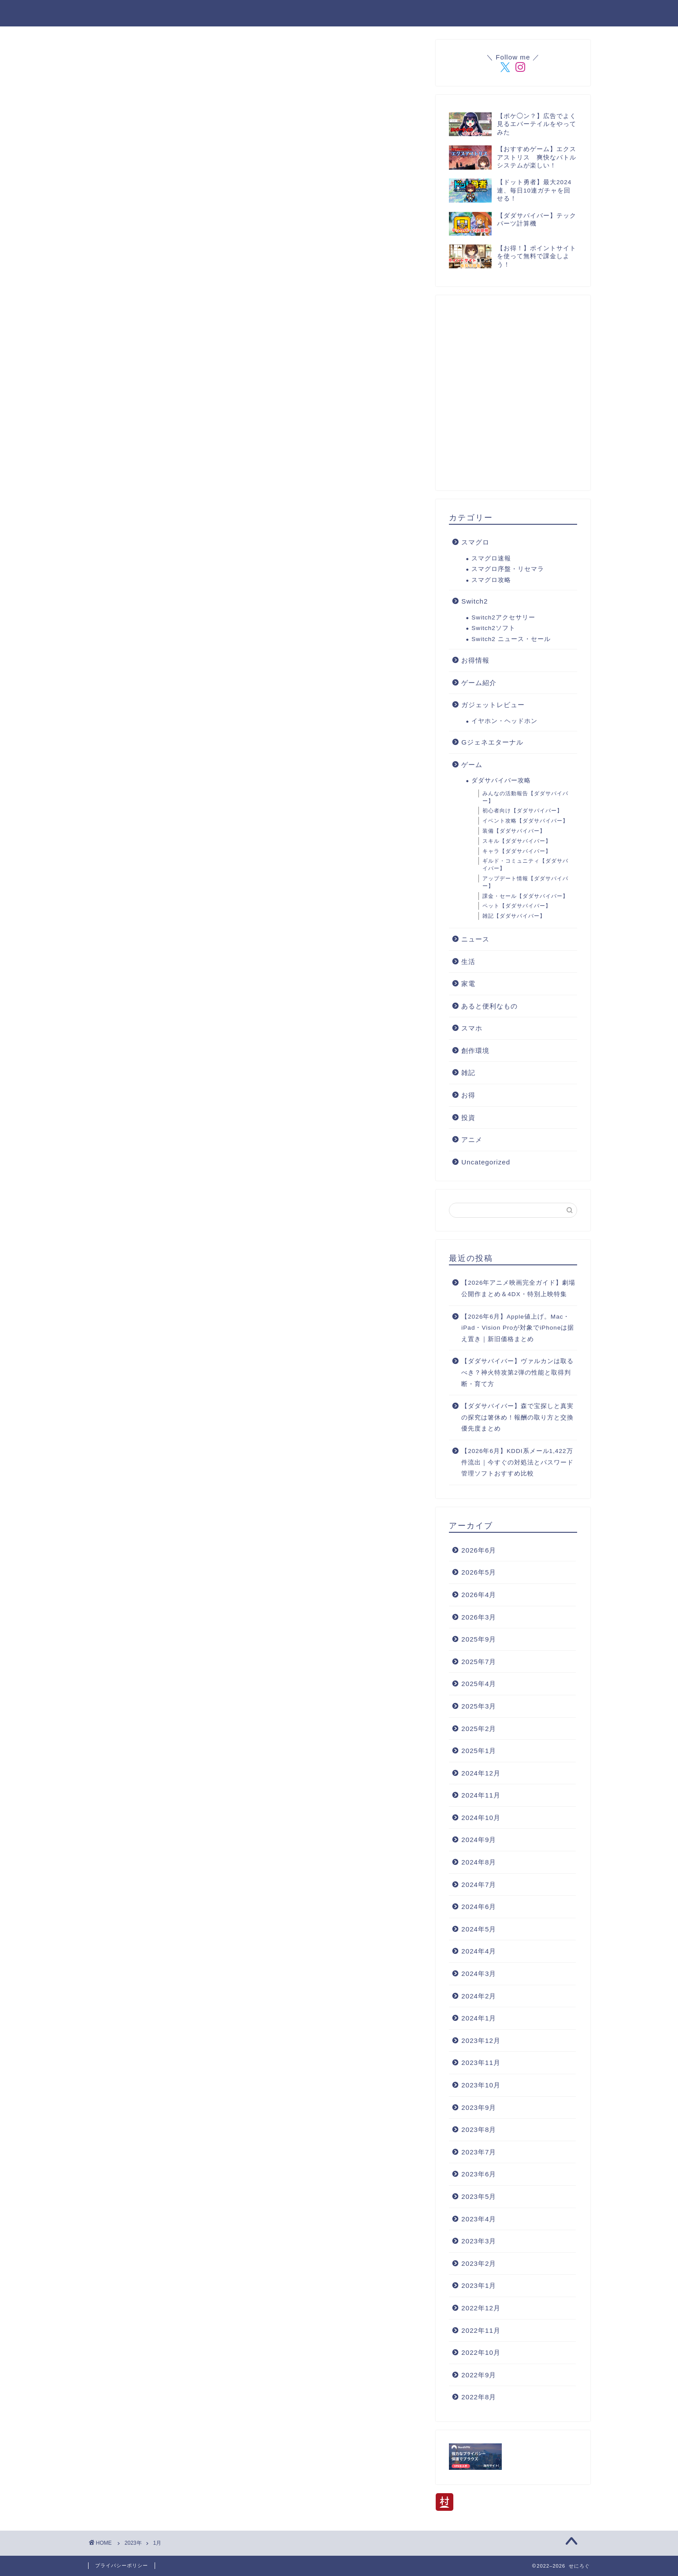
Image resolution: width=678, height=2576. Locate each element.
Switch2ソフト (493, 628)
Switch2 (474, 601)
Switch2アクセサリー (503, 617)
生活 (468, 961)
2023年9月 (478, 2107)
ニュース (475, 939)
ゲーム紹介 (478, 682)
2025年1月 (478, 1750)
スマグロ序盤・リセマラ (507, 569)
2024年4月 (478, 1951)
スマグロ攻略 (491, 580)
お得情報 (475, 660)
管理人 (416, 14)
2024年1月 (478, 2018)
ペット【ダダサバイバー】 (516, 906)
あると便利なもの (489, 1006)
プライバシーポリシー (548, 14)
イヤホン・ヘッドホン (504, 721)
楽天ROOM (279, 14)
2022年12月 (480, 2308)
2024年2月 (478, 1996)
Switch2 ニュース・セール (510, 639)
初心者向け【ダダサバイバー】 (522, 811)
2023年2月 (478, 2263)
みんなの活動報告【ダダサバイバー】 (525, 797)
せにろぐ (107, 13)
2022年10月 (480, 2352)
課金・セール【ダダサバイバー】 (525, 896)
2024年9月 (478, 1839)
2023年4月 (478, 2219)
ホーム (178, 14)
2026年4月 (478, 1594)
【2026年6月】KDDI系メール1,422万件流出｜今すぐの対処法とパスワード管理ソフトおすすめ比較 (517, 1462)
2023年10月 (480, 2085)
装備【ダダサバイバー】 (513, 831)
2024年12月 (480, 1773)
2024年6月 (478, 1906)
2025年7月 (478, 1661)
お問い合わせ (470, 14)
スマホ (471, 1028)
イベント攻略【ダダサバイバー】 (525, 821)
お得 (468, 1095)
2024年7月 (478, 1884)
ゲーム (471, 764)
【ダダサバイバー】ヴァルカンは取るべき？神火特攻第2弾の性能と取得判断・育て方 (517, 1372)
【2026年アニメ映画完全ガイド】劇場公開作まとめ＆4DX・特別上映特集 (518, 1288)
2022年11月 (480, 2330)
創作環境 (475, 1050)
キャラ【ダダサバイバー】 (516, 851)
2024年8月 (478, 1862)
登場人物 (225, 14)
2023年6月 (478, 2174)
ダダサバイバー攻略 (352, 14)
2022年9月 (478, 2375)
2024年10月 (480, 1817)
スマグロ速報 (491, 558)
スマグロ (475, 542)
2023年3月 (478, 2241)
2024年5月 (478, 1929)
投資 (468, 1117)
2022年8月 (478, 2397)
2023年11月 (480, 2062)
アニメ (471, 1139)
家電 (468, 983)
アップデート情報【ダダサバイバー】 (525, 882)
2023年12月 (480, 2040)
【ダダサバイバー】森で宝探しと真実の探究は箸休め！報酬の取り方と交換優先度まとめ (517, 1417)
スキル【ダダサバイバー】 (516, 841)
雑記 (468, 1072)
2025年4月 (478, 1683)
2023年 (133, 2543)
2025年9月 (478, 1639)
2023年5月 (478, 2196)
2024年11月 (480, 1795)
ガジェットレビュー (493, 704)
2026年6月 (478, 1550)
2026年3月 (478, 1617)
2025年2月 (478, 1728)
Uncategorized (485, 1162)
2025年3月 (478, 1706)
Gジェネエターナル (492, 742)
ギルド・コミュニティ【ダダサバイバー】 (525, 864)
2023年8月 (478, 2129)
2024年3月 (478, 1973)
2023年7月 (478, 2152)
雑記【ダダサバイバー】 (513, 916)
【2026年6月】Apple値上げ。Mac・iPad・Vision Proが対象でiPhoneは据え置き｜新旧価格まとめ (517, 1327)
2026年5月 (478, 1572)
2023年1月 (478, 2285)
